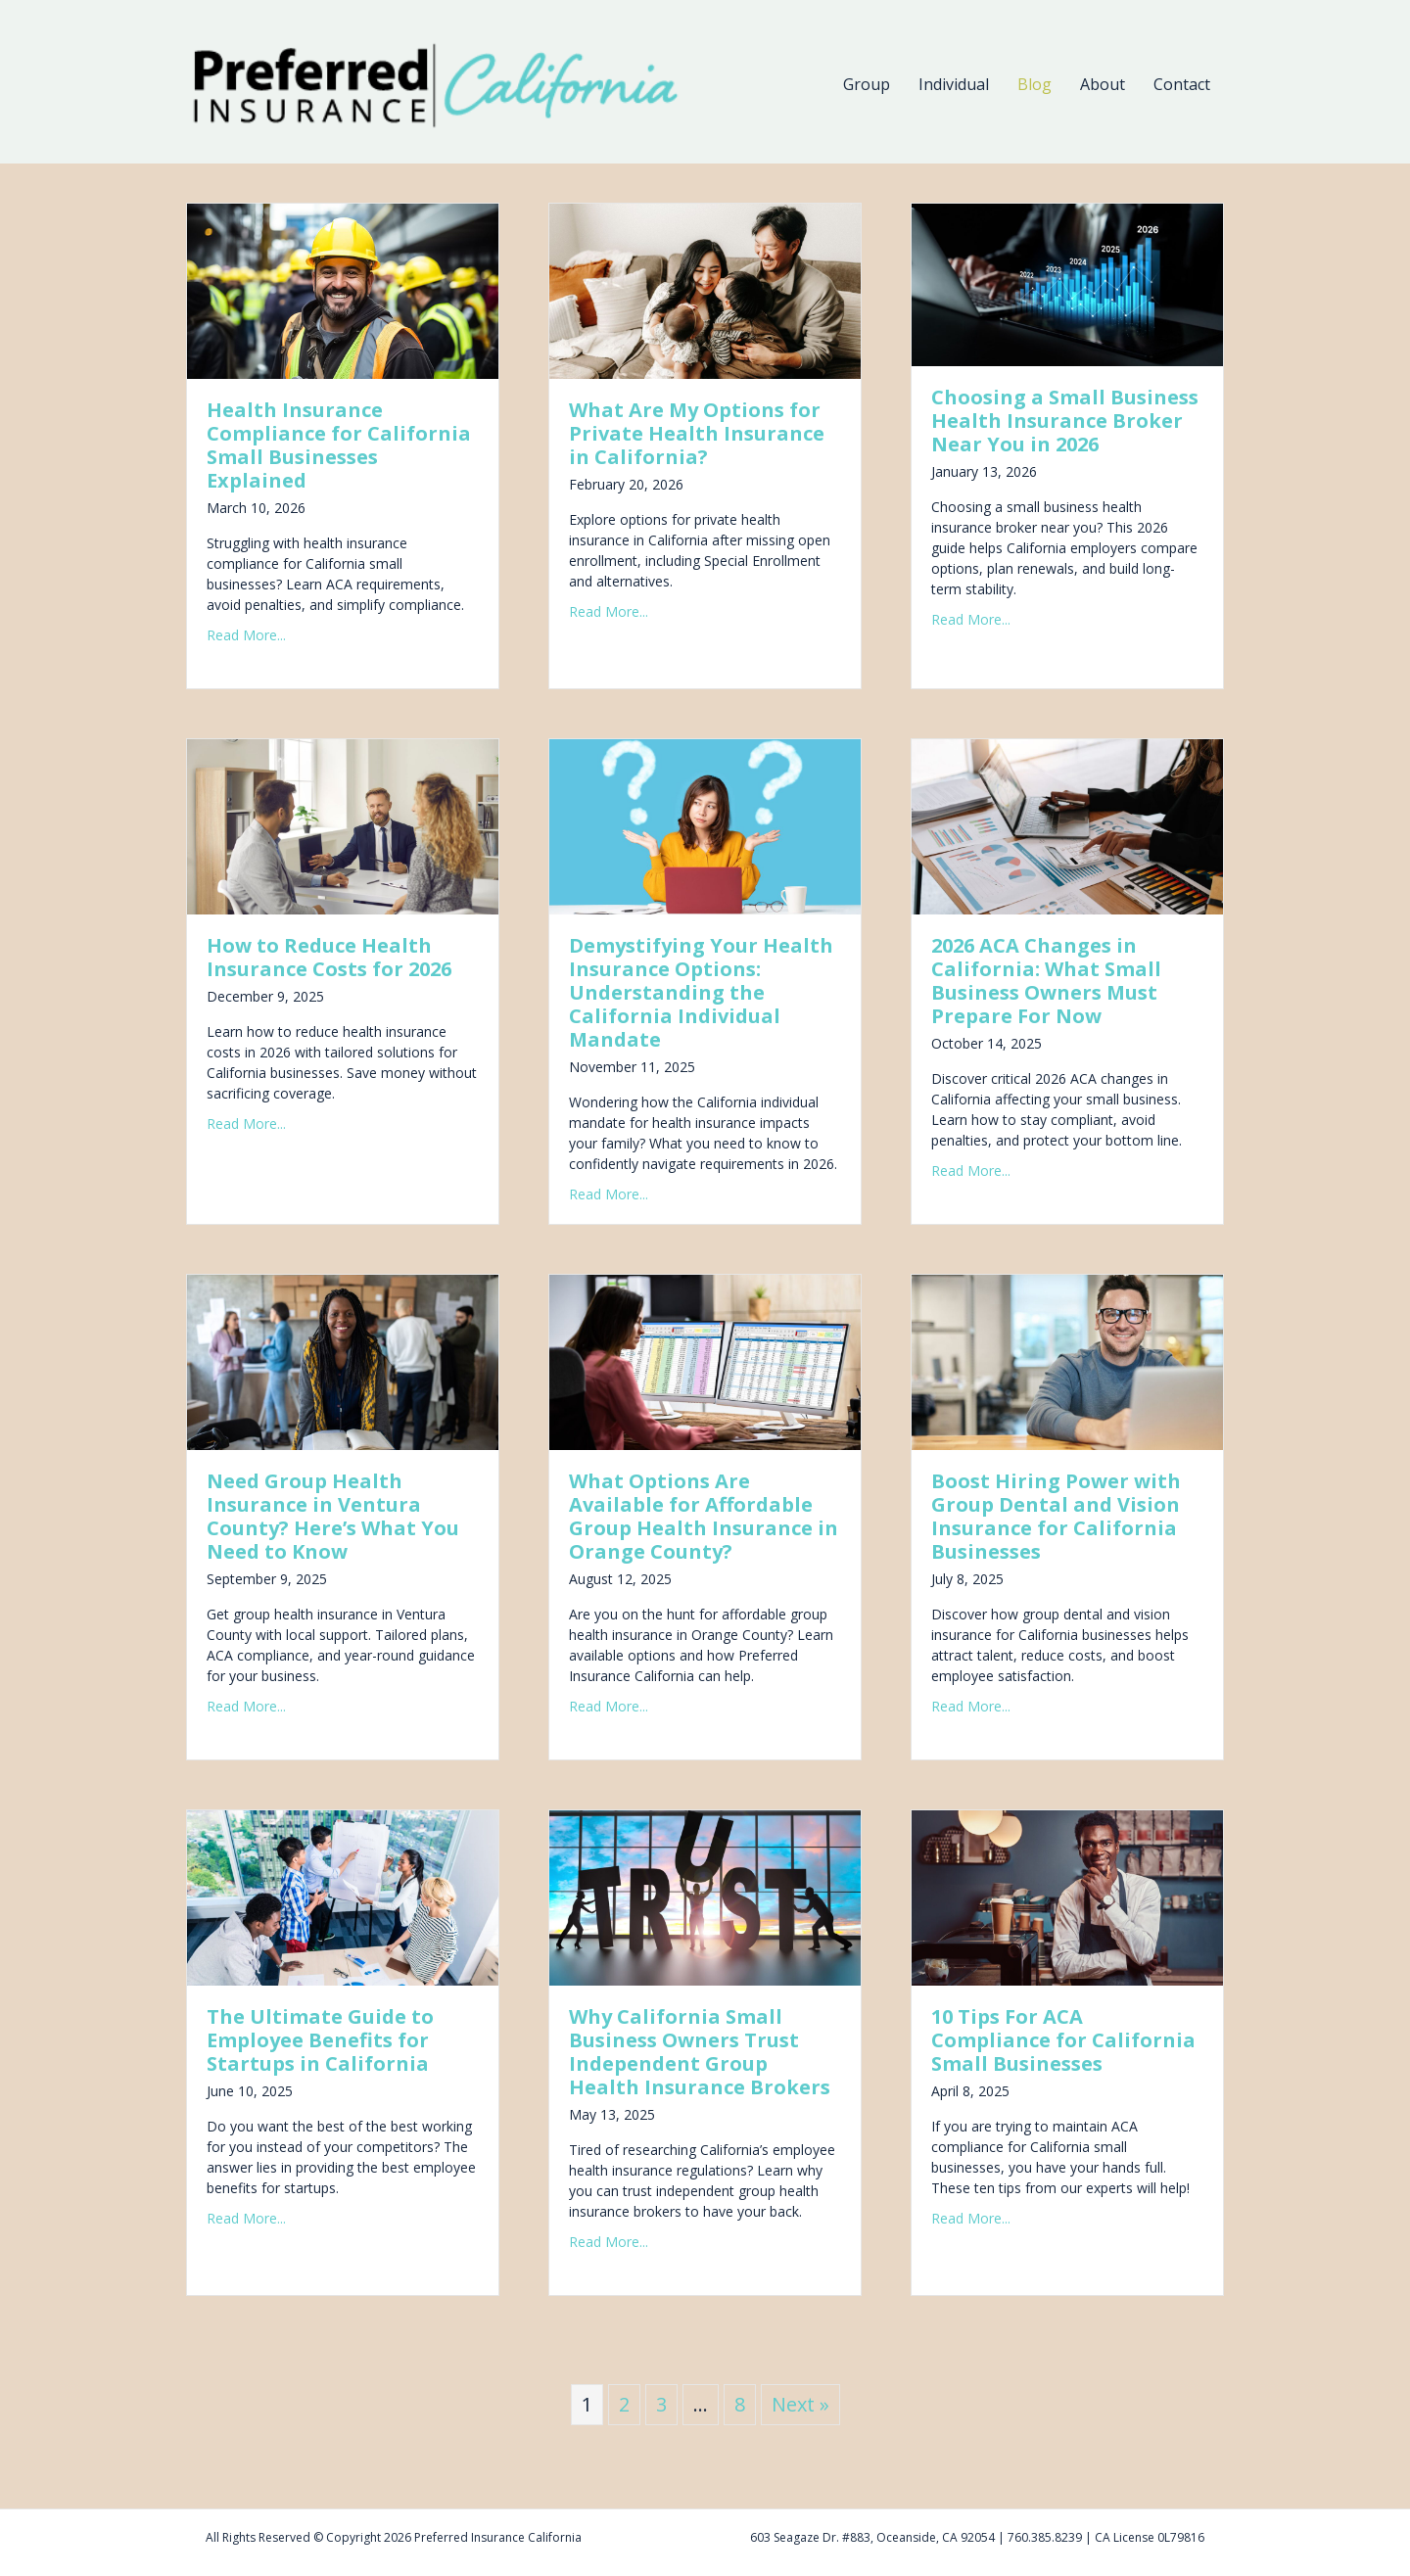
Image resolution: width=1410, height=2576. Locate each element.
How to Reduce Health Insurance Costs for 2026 (329, 957)
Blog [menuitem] (1034, 84)
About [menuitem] (1102, 84)
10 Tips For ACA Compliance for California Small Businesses (1063, 2040)
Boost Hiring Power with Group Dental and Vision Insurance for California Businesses (1056, 1516)
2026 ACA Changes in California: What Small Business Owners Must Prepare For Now (1046, 980)
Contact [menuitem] (1181, 84)
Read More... (246, 635)
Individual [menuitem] (953, 84)
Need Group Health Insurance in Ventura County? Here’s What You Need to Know (333, 1516)
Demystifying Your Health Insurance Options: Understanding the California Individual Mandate (701, 992)
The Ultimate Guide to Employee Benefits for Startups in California (320, 2040)
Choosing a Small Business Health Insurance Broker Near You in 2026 (1064, 420)
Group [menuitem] (866, 84)
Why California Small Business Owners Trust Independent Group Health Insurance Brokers (699, 2051)
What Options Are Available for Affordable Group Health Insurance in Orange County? (703, 1516)
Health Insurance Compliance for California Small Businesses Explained (339, 445)
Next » (800, 2404)
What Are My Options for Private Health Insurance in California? (696, 433)
